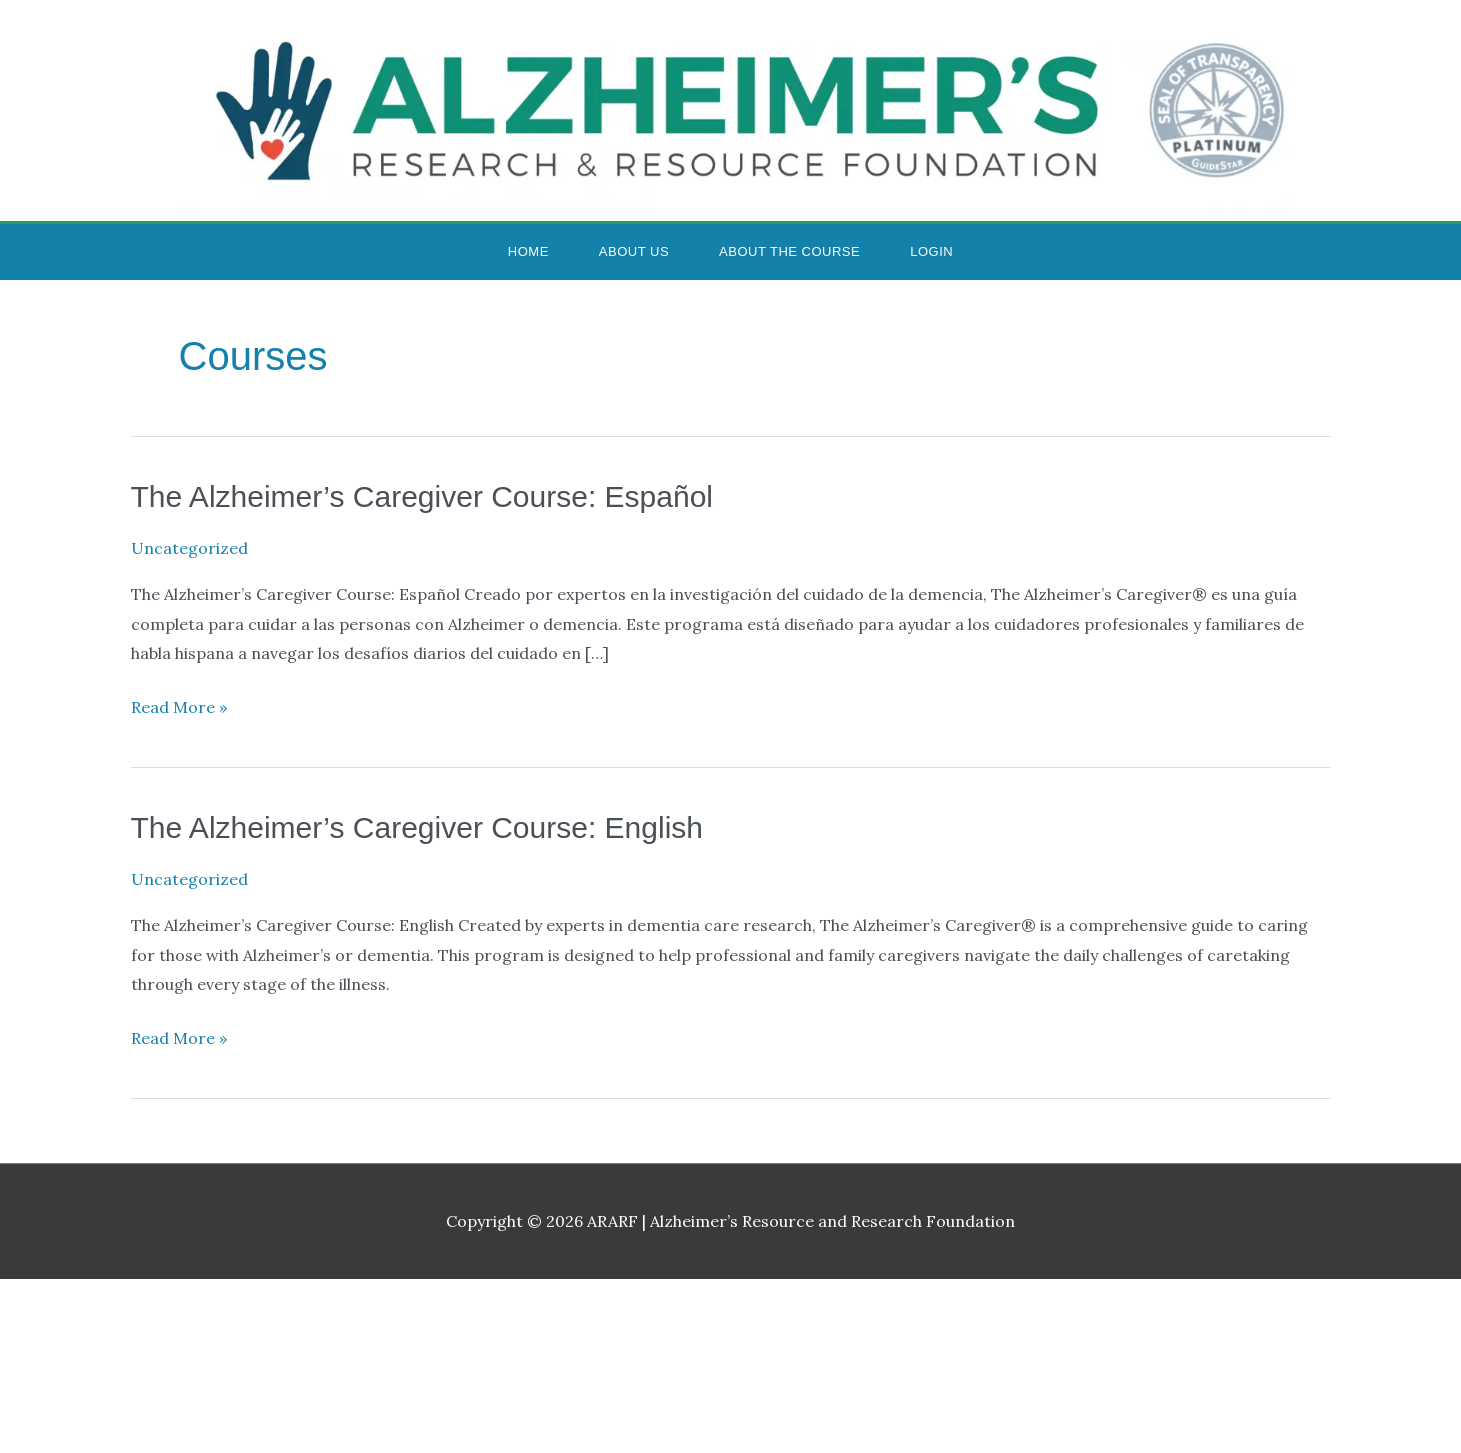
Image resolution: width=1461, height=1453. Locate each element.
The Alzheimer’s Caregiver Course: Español (422, 496)
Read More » (179, 705)
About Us (634, 251)
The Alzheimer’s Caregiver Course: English (417, 827)
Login (931, 251)
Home (528, 251)
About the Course (789, 251)
